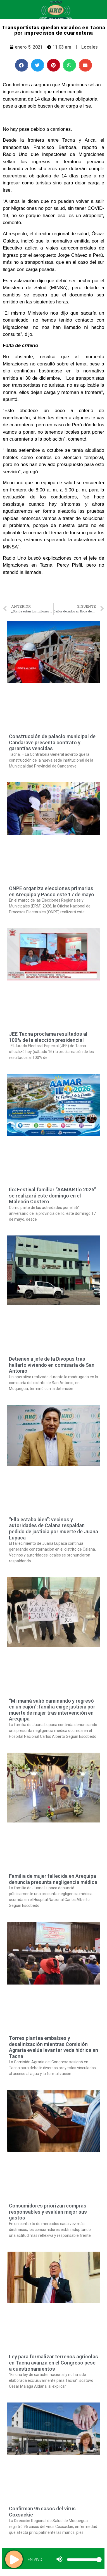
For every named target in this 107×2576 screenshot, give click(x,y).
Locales (89, 47)
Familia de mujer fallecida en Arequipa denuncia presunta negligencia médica (53, 1879)
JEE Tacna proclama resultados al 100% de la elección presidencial (48, 1037)
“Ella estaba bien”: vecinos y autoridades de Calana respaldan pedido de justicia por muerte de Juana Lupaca (53, 1529)
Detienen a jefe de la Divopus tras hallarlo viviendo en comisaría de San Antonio (51, 1365)
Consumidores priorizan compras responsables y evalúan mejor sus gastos (48, 2212)
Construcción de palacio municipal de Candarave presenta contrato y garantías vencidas (52, 742)
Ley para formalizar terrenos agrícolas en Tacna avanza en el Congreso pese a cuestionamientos (53, 2362)
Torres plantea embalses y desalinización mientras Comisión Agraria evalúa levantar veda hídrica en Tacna (53, 2047)
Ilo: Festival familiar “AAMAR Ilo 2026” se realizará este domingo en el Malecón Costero (52, 1195)
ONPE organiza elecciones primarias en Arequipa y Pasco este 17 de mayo (51, 891)
